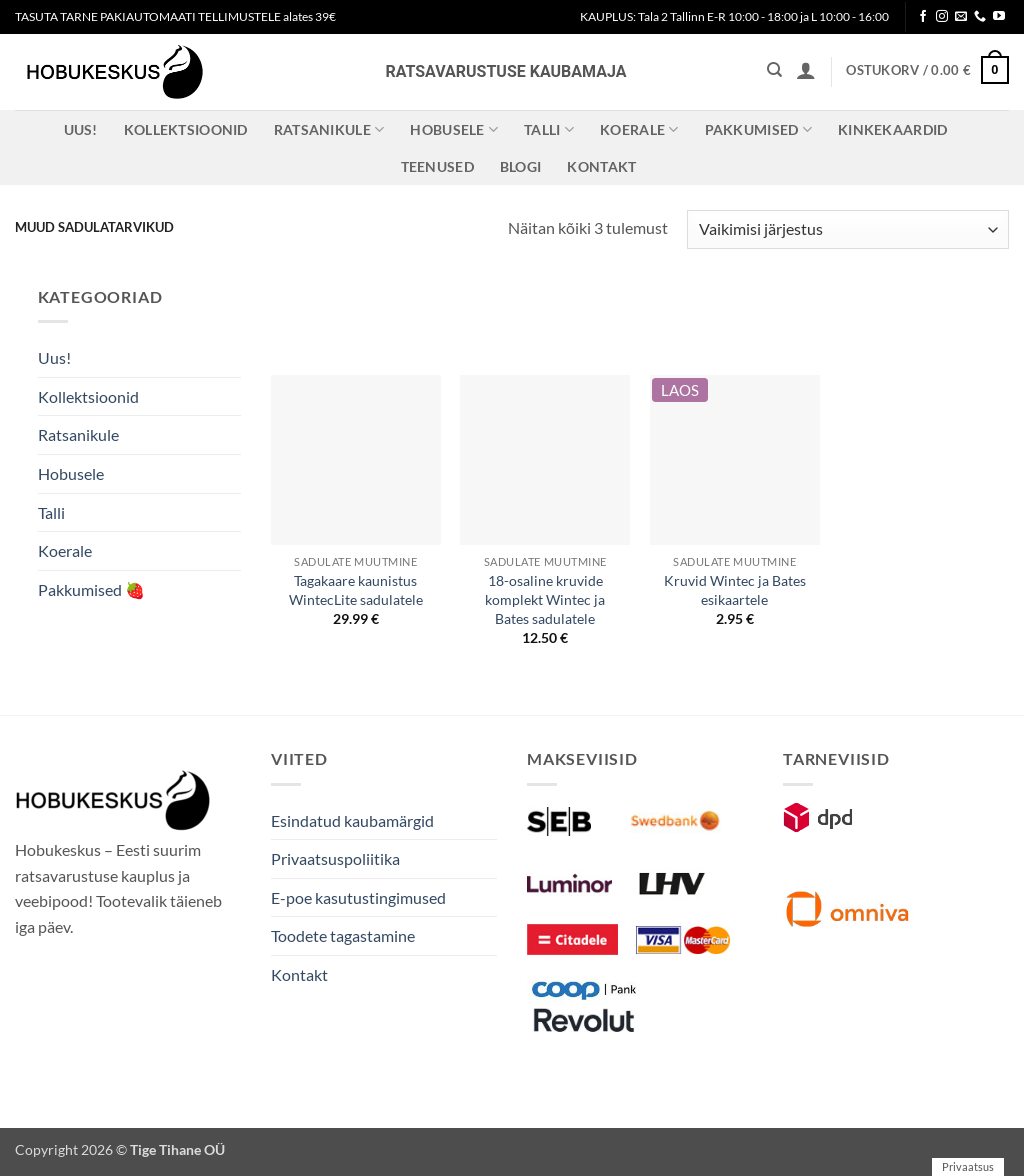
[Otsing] (774, 70)
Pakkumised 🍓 (91, 589)
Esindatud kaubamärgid (352, 820)
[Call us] (980, 17)
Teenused (437, 166)
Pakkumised (758, 129)
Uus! (81, 129)
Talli (549, 129)
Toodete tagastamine (343, 935)
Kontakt (601, 166)
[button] (806, 70)
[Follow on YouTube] (999, 17)
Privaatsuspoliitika (335, 858)
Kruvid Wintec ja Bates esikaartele (735, 590)
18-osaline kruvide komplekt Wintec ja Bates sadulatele (545, 599)
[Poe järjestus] (848, 229)
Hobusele (454, 129)
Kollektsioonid (186, 129)
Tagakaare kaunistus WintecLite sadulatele (356, 590)
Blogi (520, 166)
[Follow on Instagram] (942, 17)
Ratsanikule (329, 129)
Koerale (639, 129)
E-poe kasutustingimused (358, 897)
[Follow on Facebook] (923, 17)
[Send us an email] (961, 17)
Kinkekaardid (892, 129)
